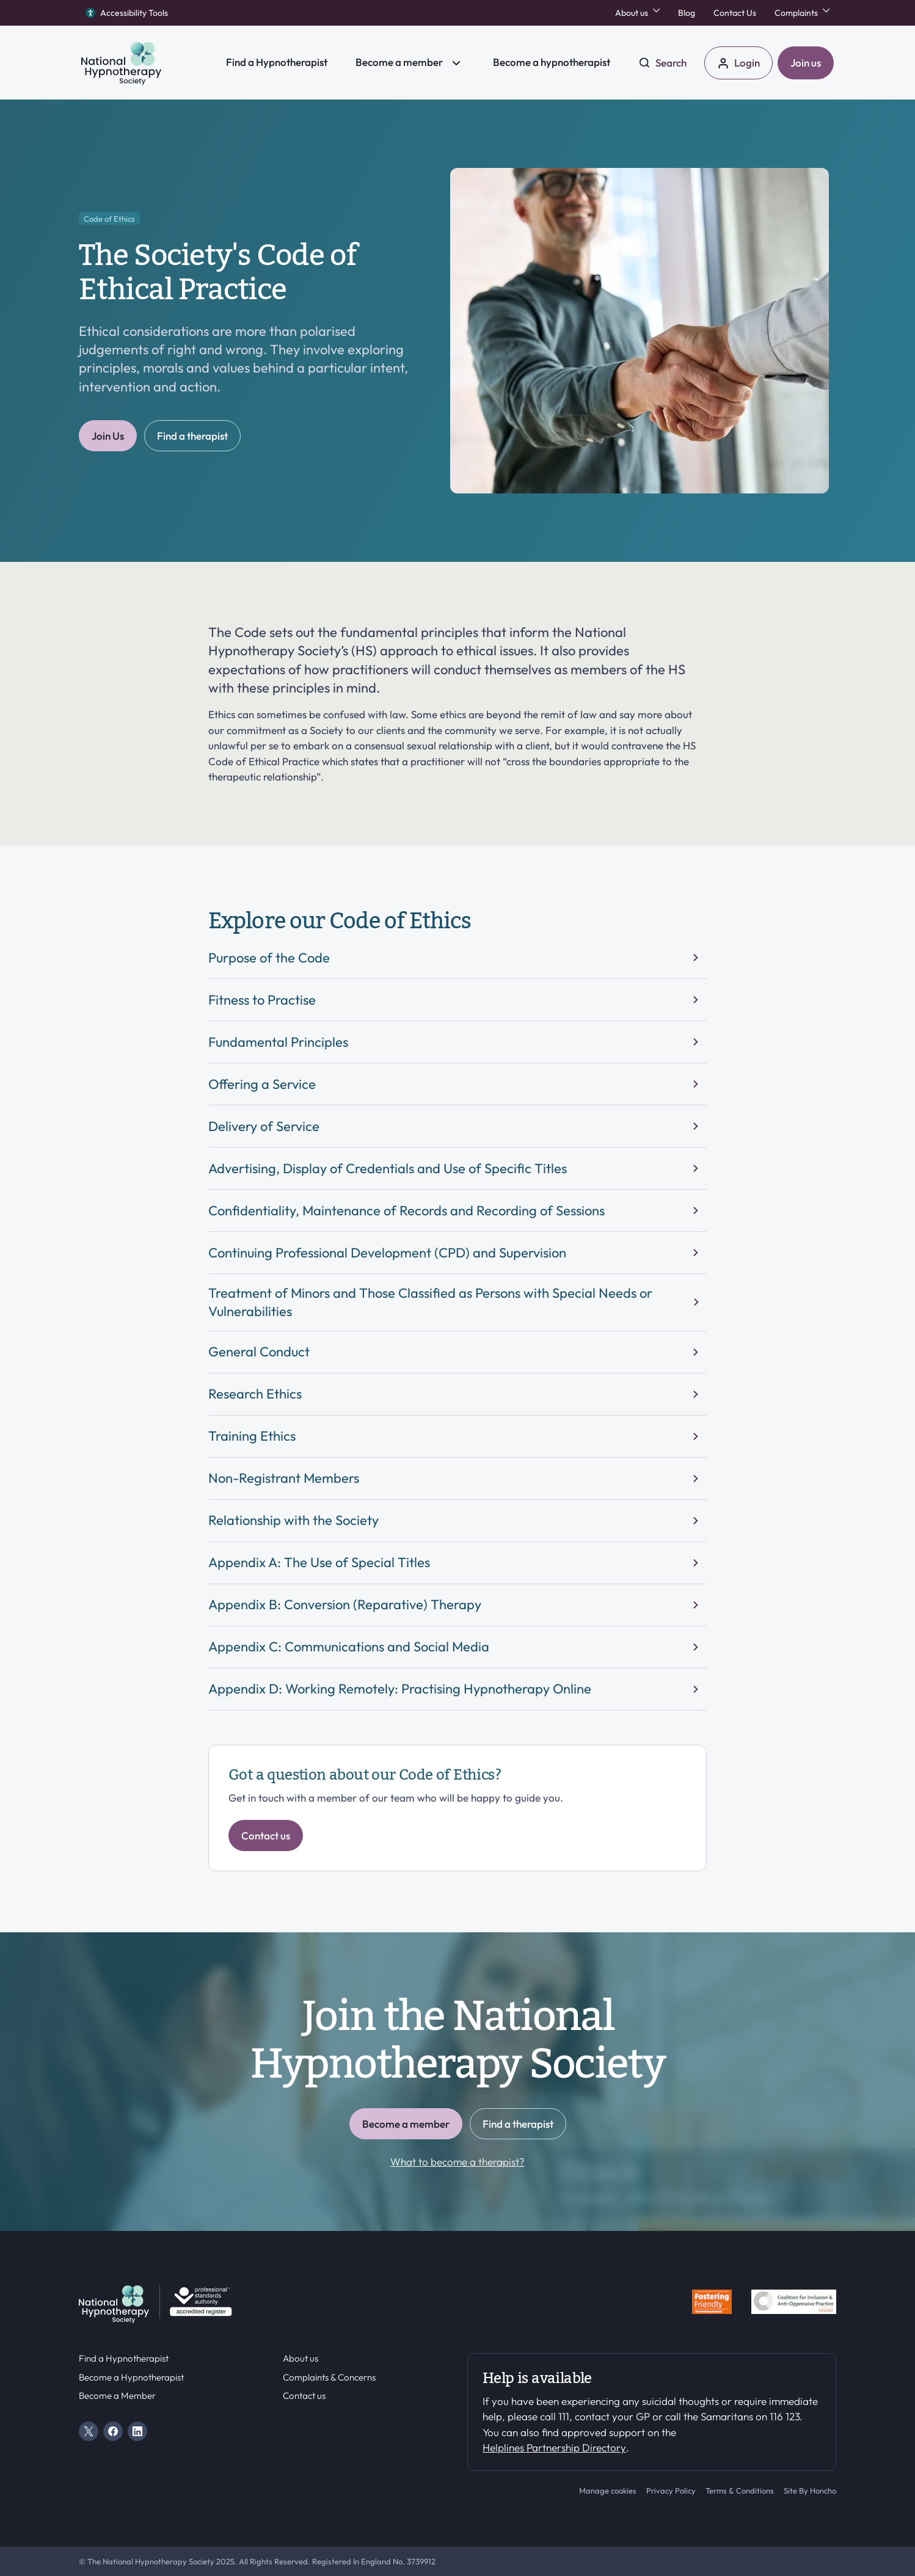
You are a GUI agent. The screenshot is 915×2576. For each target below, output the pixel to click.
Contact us (304, 2395)
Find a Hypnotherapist (124, 2358)
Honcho (823, 2490)
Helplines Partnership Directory (554, 2447)
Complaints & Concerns (329, 2377)
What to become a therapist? (457, 2161)
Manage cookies (607, 2490)
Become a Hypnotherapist (131, 2377)
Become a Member (117, 2395)
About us (300, 2358)
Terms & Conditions (739, 2490)
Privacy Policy (671, 2490)
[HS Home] (144, 62)
